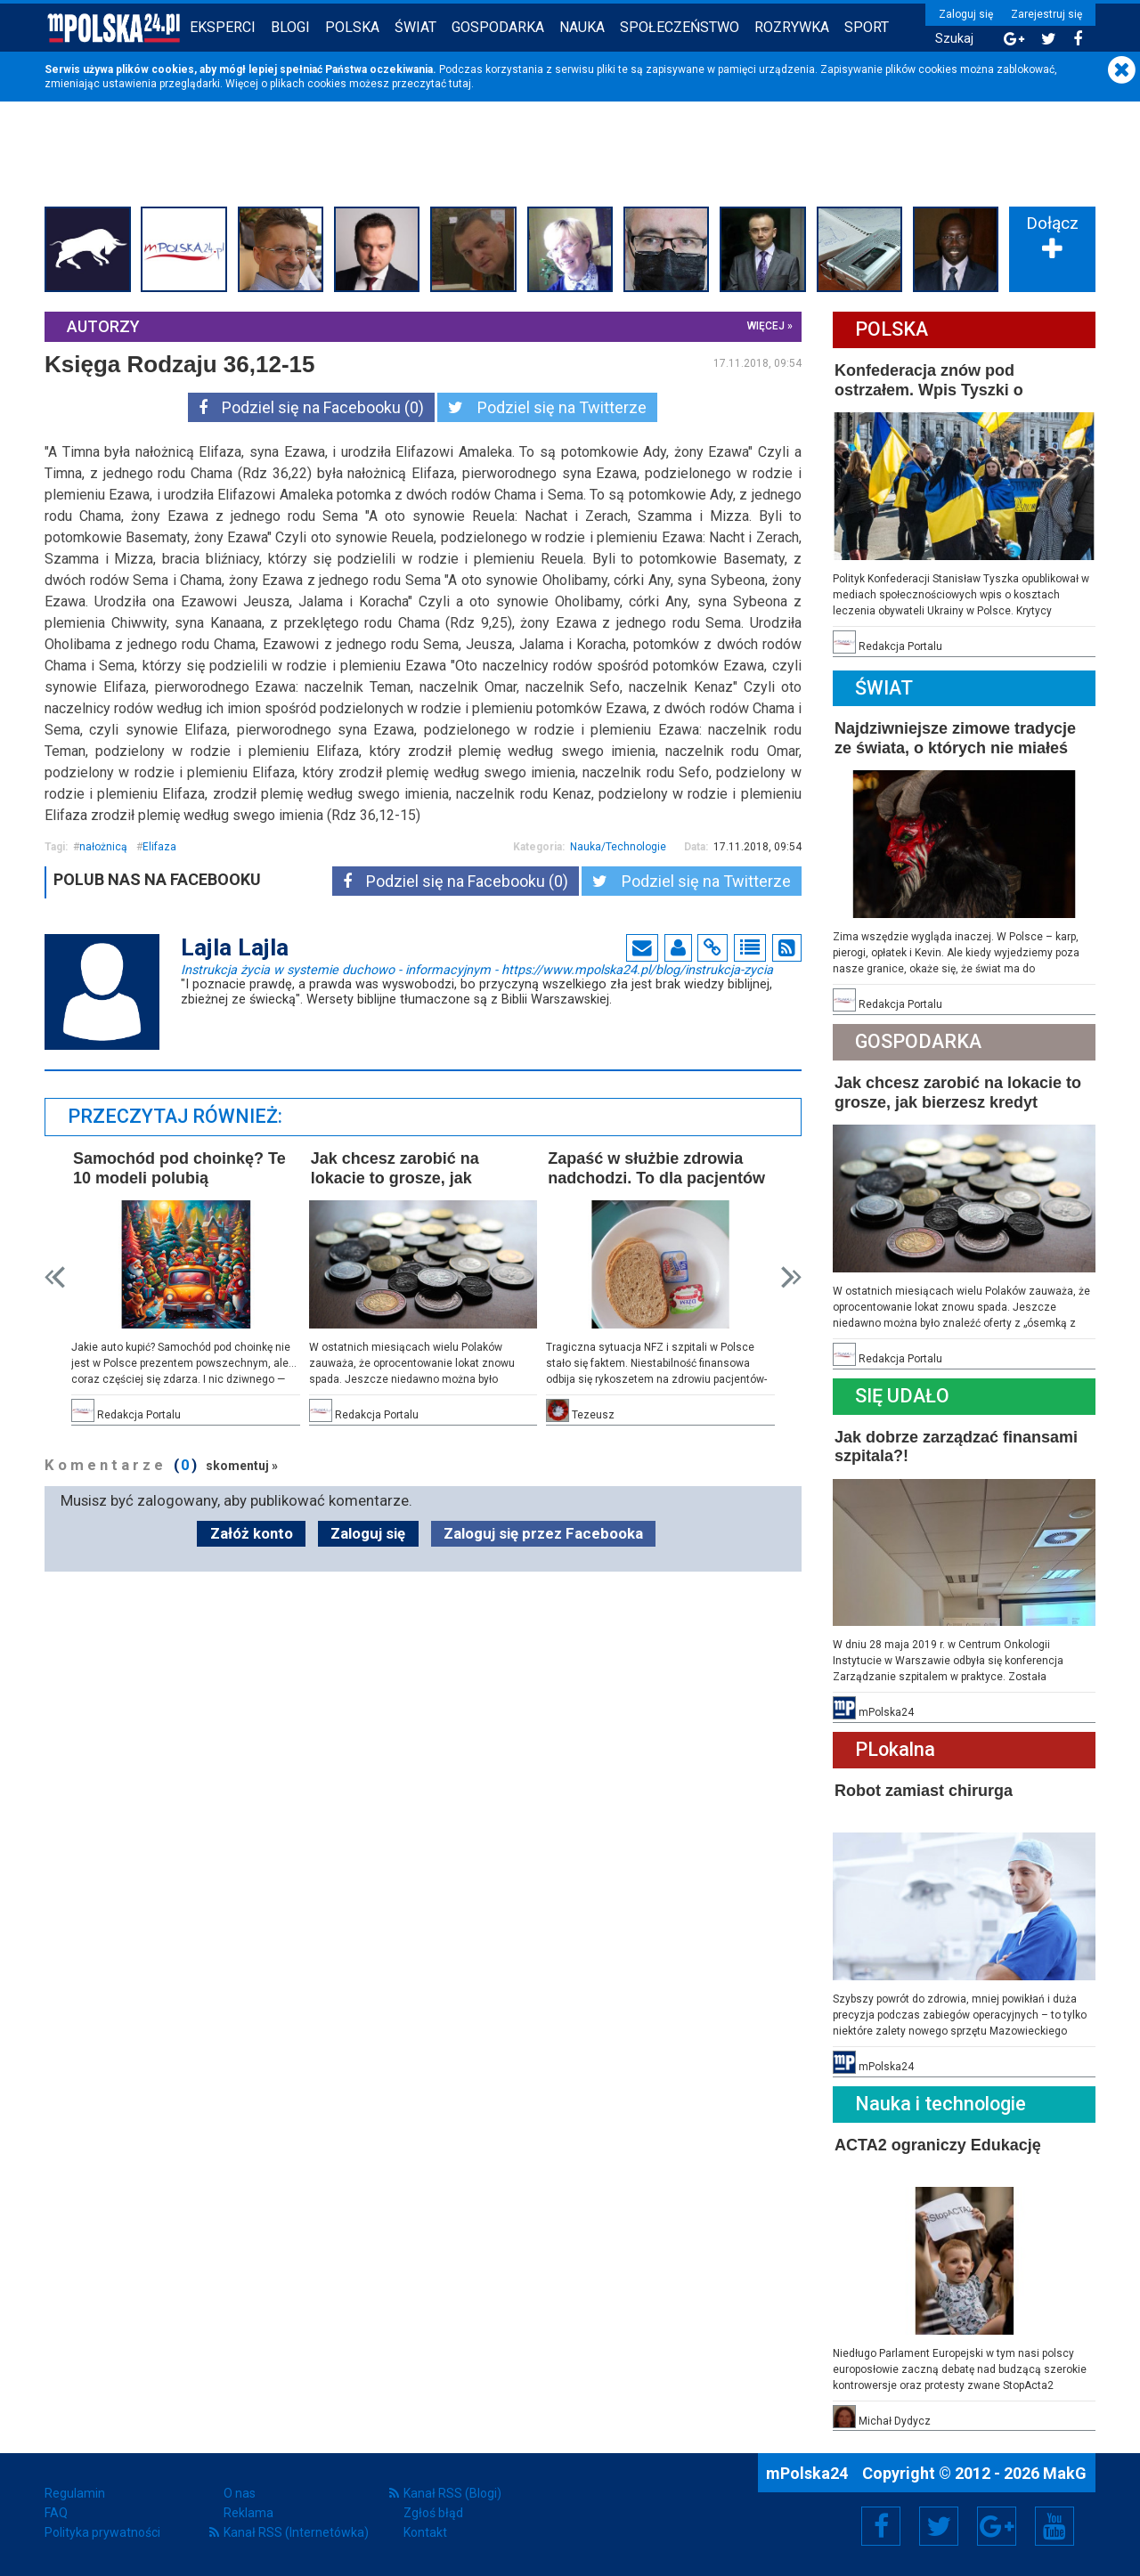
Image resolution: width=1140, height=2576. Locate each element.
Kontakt (425, 2532)
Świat (415, 27)
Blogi (290, 27)
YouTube (1054, 2526)
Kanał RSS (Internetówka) (296, 2532)
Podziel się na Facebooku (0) (311, 407)
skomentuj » (242, 1466)
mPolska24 (808, 2473)
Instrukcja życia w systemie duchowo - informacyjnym (477, 969)
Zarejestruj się (1046, 14)
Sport (866, 27)
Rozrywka (791, 27)
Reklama (248, 2513)
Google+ (997, 2526)
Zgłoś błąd (433, 2513)
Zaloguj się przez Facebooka (543, 1533)
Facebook (881, 2526)
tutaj (460, 83)
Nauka (582, 27)
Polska (352, 27)
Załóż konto (251, 1533)
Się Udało (902, 1396)
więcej (766, 326)
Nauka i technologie (940, 2103)
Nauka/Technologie (618, 847)
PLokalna (895, 1749)
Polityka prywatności (102, 2532)
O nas (240, 2493)
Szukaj (954, 38)
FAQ (56, 2513)
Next (791, 1277)
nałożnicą (103, 847)
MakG (1065, 2473)
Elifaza (159, 847)
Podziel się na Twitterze (547, 407)
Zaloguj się (966, 14)
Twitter (938, 2526)
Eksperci (223, 27)
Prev (55, 1277)
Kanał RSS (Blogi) (452, 2493)
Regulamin (75, 2493)
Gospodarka (498, 27)
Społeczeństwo (679, 27)
